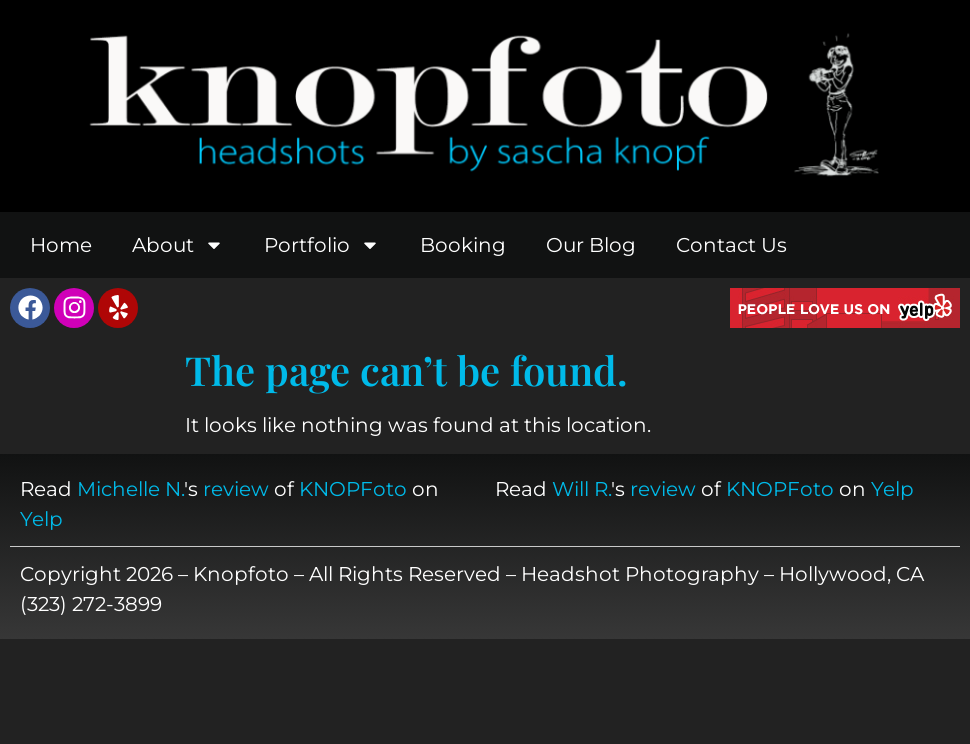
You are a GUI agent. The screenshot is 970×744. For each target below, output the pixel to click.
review (236, 489)
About (178, 245)
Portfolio (322, 245)
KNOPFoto (353, 489)
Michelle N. (130, 489)
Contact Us (731, 245)
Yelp (41, 519)
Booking (463, 245)
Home (61, 245)
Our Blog (591, 245)
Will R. (581, 489)
